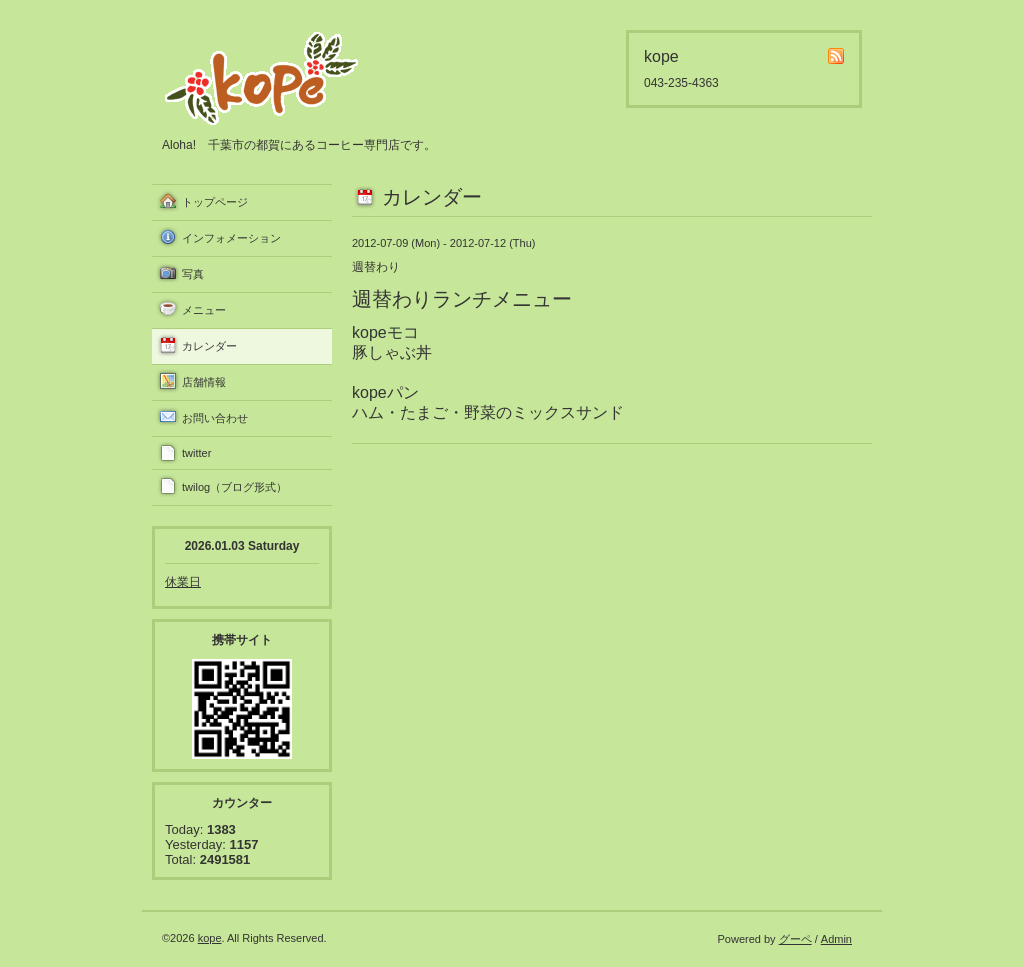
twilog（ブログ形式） (234, 487)
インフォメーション (231, 238)
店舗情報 (204, 382)
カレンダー (209, 346)
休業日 (183, 582)
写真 (193, 274)
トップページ (215, 202)
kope (210, 938)
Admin (836, 939)
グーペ (795, 939)
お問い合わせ (215, 418)
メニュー (204, 310)
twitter (196, 453)
